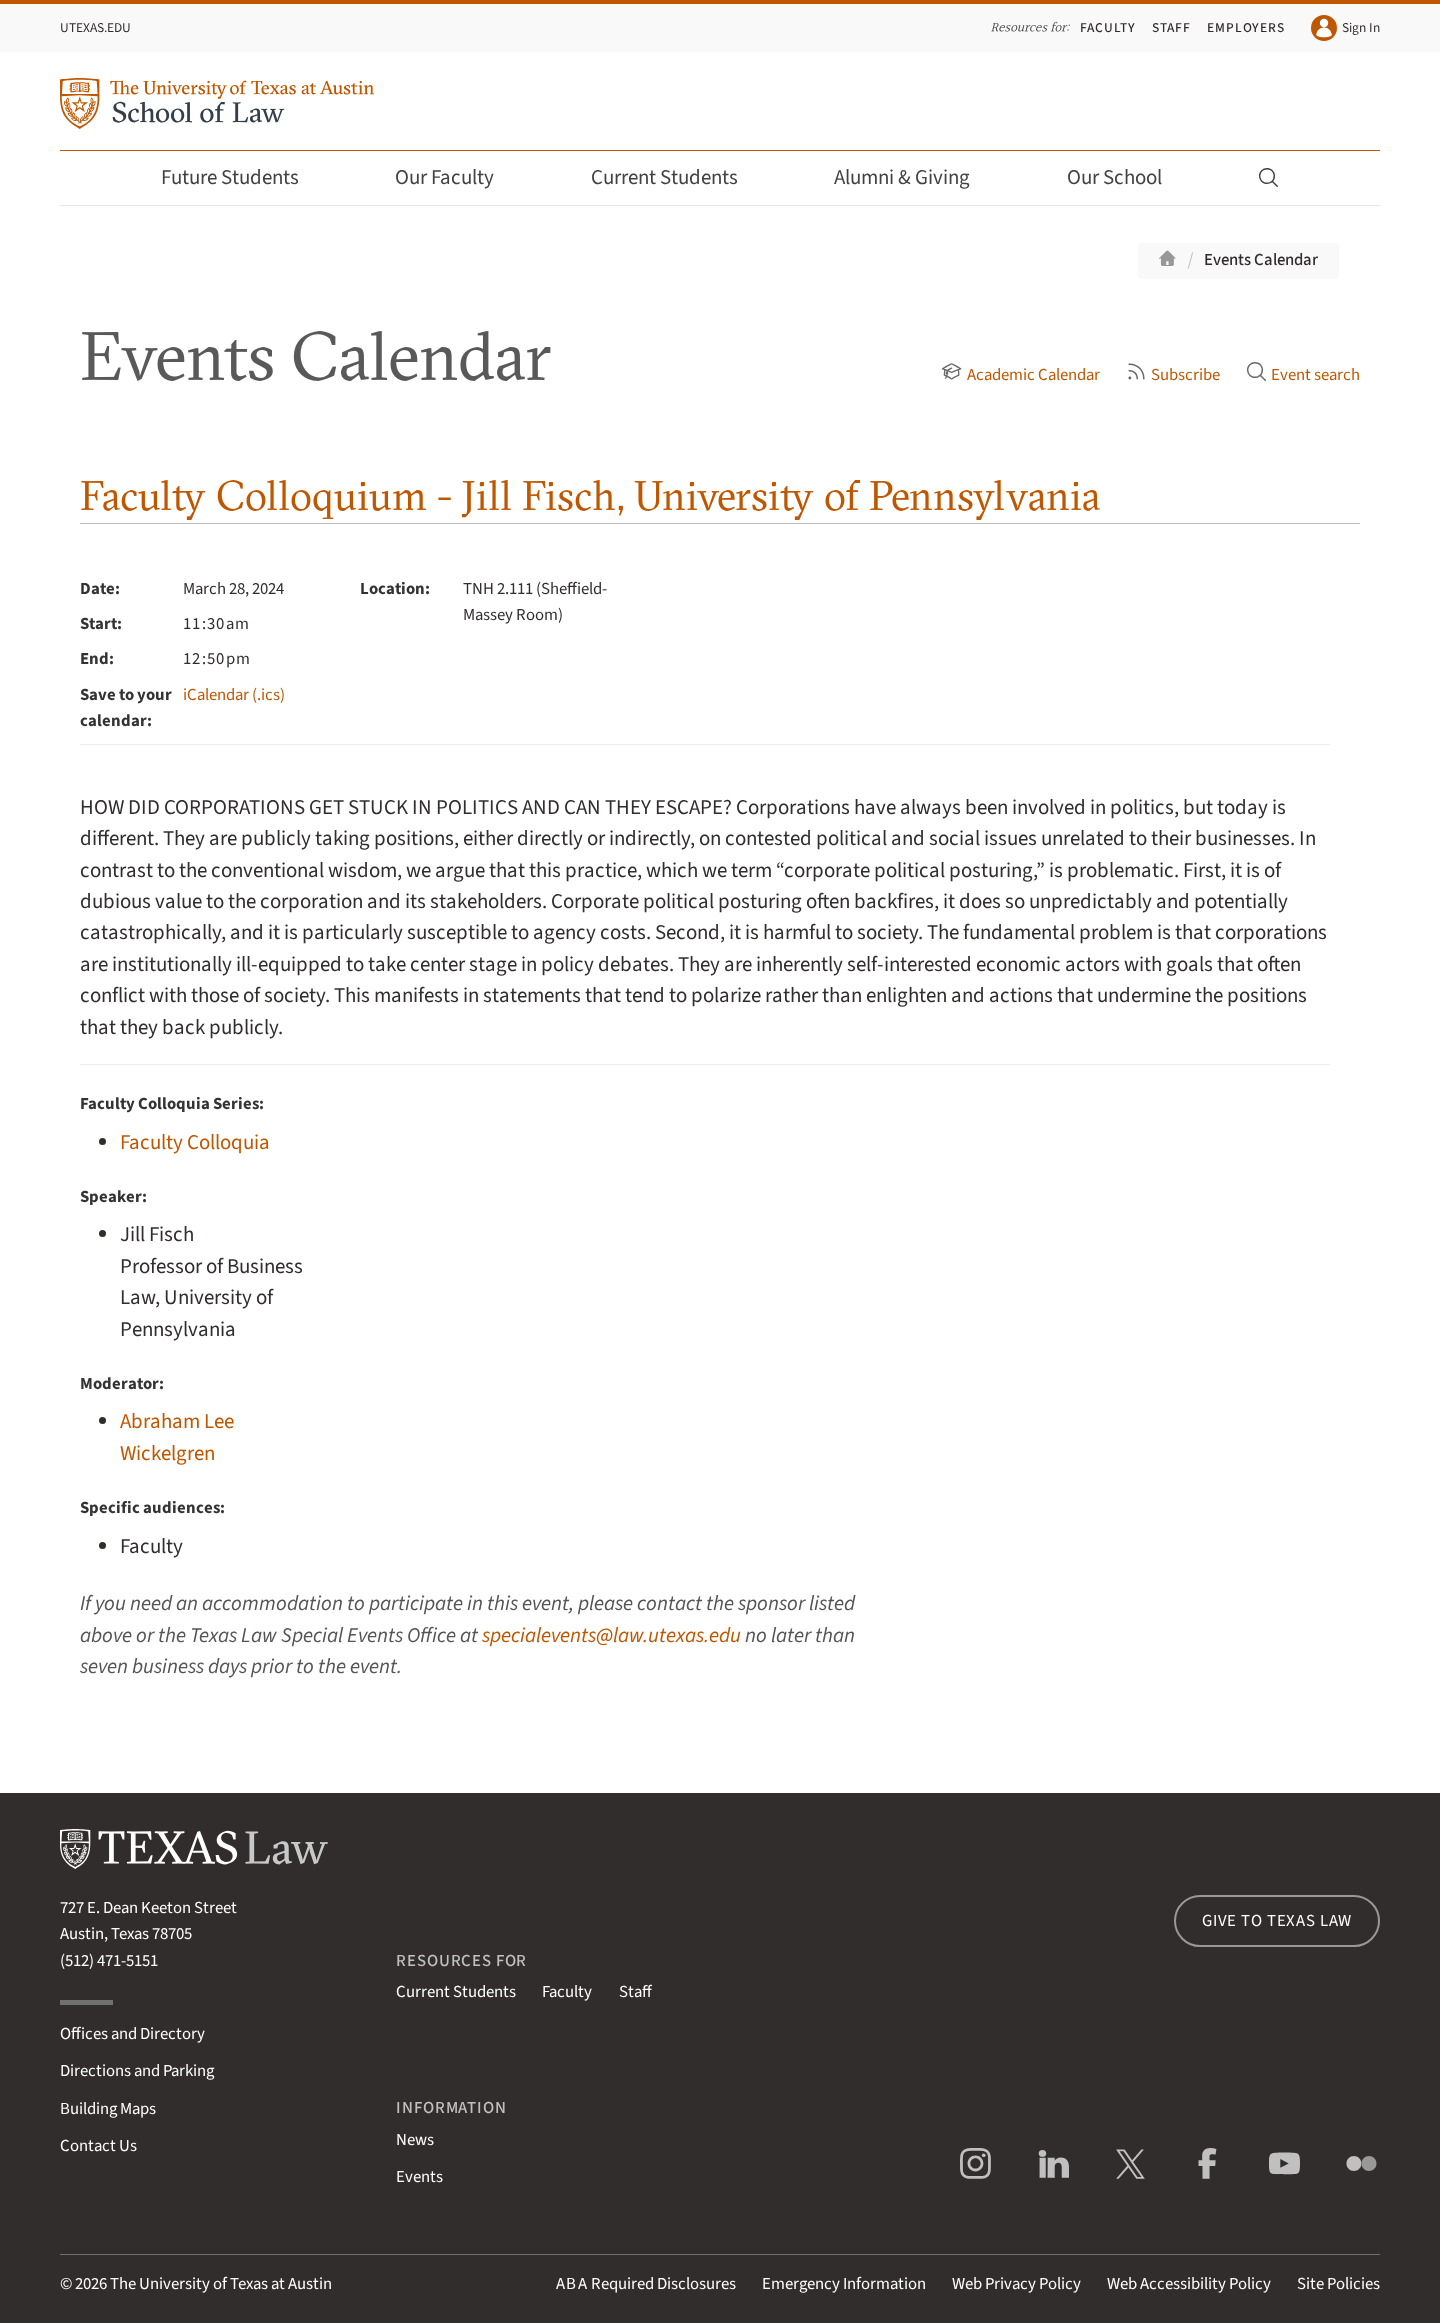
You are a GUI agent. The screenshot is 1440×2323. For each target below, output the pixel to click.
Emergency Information (844, 2284)
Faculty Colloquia (195, 1142)
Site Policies (1338, 2284)
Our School (1128, 177)
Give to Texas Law (1277, 1921)
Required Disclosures (646, 2284)
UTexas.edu (95, 27)
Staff (1171, 27)
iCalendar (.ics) (234, 695)
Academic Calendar (1020, 375)
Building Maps (108, 2109)
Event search (1303, 375)
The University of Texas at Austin (221, 2284)
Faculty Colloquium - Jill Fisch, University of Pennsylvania (590, 495)
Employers (1246, 27)
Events (419, 2177)
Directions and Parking (137, 2071)
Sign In (1345, 28)
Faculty (1108, 27)
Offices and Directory (132, 2034)
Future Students (243, 177)
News (415, 2140)
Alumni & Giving (915, 177)
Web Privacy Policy (1016, 2284)
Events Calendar (1261, 260)
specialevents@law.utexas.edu (611, 1635)
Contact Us (98, 2146)
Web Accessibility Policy (1189, 2284)
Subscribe (1173, 375)
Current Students (678, 177)
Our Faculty (458, 177)
